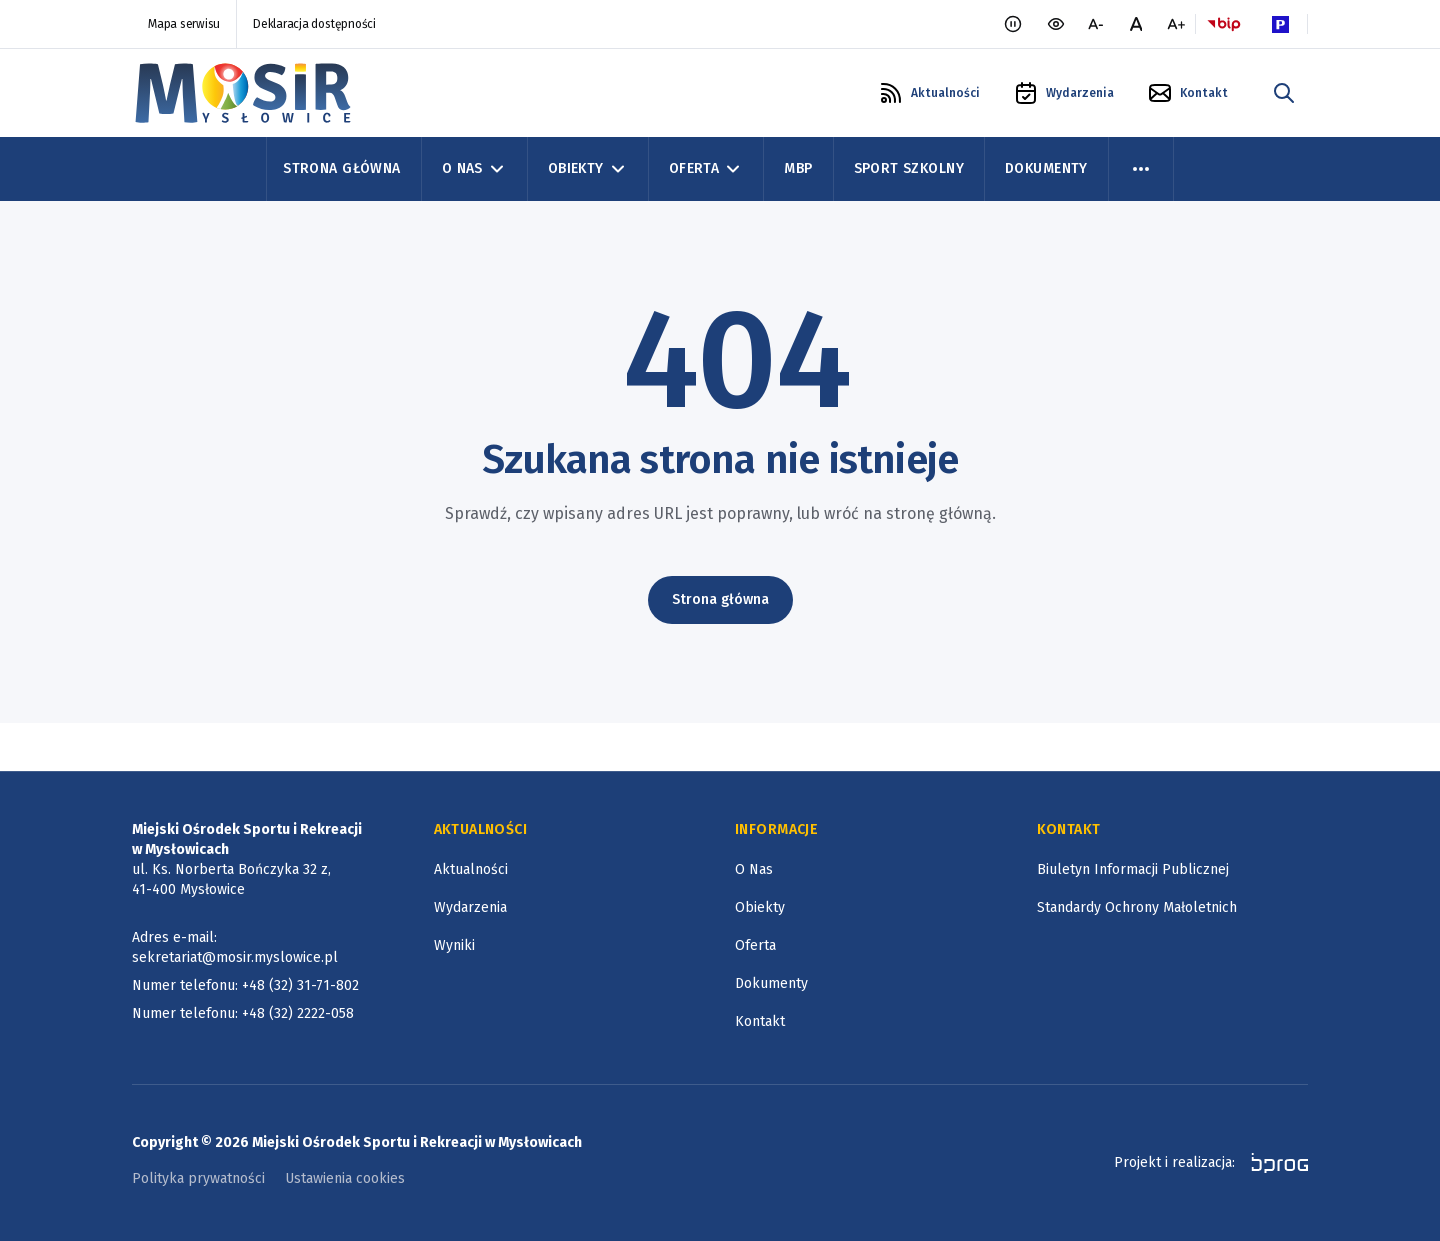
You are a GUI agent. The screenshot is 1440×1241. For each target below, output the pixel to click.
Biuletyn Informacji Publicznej (1133, 869)
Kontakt (760, 1021)
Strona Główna (341, 168)
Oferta (706, 169)
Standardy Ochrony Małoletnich (1137, 907)
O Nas (474, 169)
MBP (798, 168)
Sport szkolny (909, 168)
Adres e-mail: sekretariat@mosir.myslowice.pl (235, 947)
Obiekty (588, 169)
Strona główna (720, 599)
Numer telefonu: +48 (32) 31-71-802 (245, 985)
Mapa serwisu (184, 24)
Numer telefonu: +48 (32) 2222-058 (243, 1013)
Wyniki (454, 945)
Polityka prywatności (198, 1178)
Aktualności (471, 869)
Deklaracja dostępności (314, 24)
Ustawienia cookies (345, 1178)
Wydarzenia (470, 907)
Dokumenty (1046, 168)
